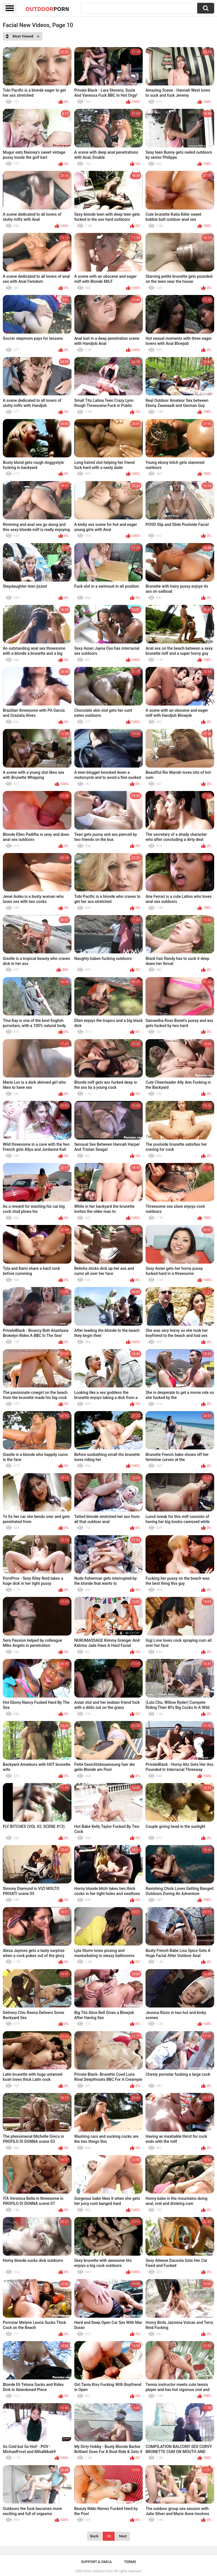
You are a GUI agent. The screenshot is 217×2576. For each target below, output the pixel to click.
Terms (130, 2562)
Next (123, 2536)
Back (94, 2536)
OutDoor (47, 9)
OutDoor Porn (102, 2571)
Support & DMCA (96, 2562)
